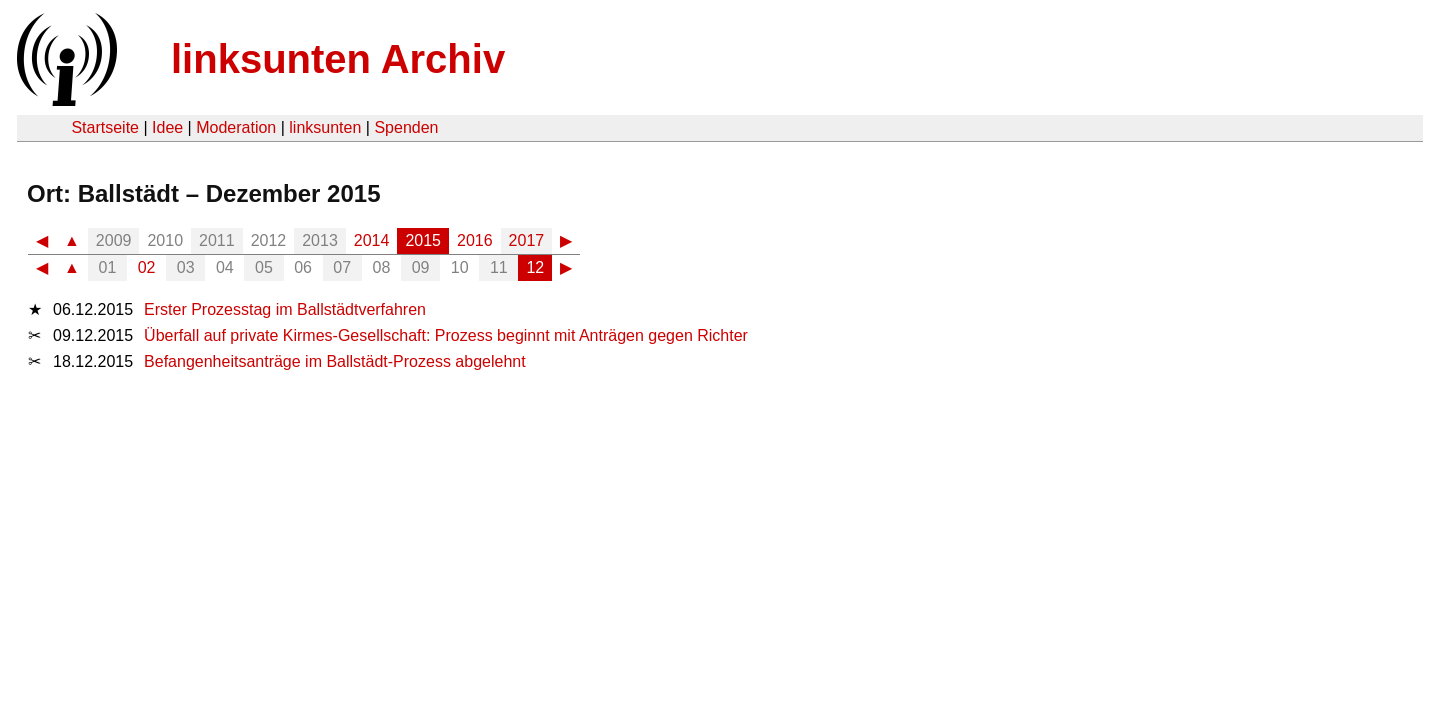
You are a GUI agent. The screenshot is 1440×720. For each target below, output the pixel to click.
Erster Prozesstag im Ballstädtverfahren (285, 309)
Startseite (105, 127)
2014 (372, 240)
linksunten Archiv (338, 59)
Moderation (236, 127)
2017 (527, 240)
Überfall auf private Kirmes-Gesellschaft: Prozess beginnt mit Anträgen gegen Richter (446, 335)
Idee (167, 127)
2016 (475, 240)
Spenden (406, 127)
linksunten (325, 127)
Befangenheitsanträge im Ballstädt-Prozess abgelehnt (335, 361)
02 (147, 267)
